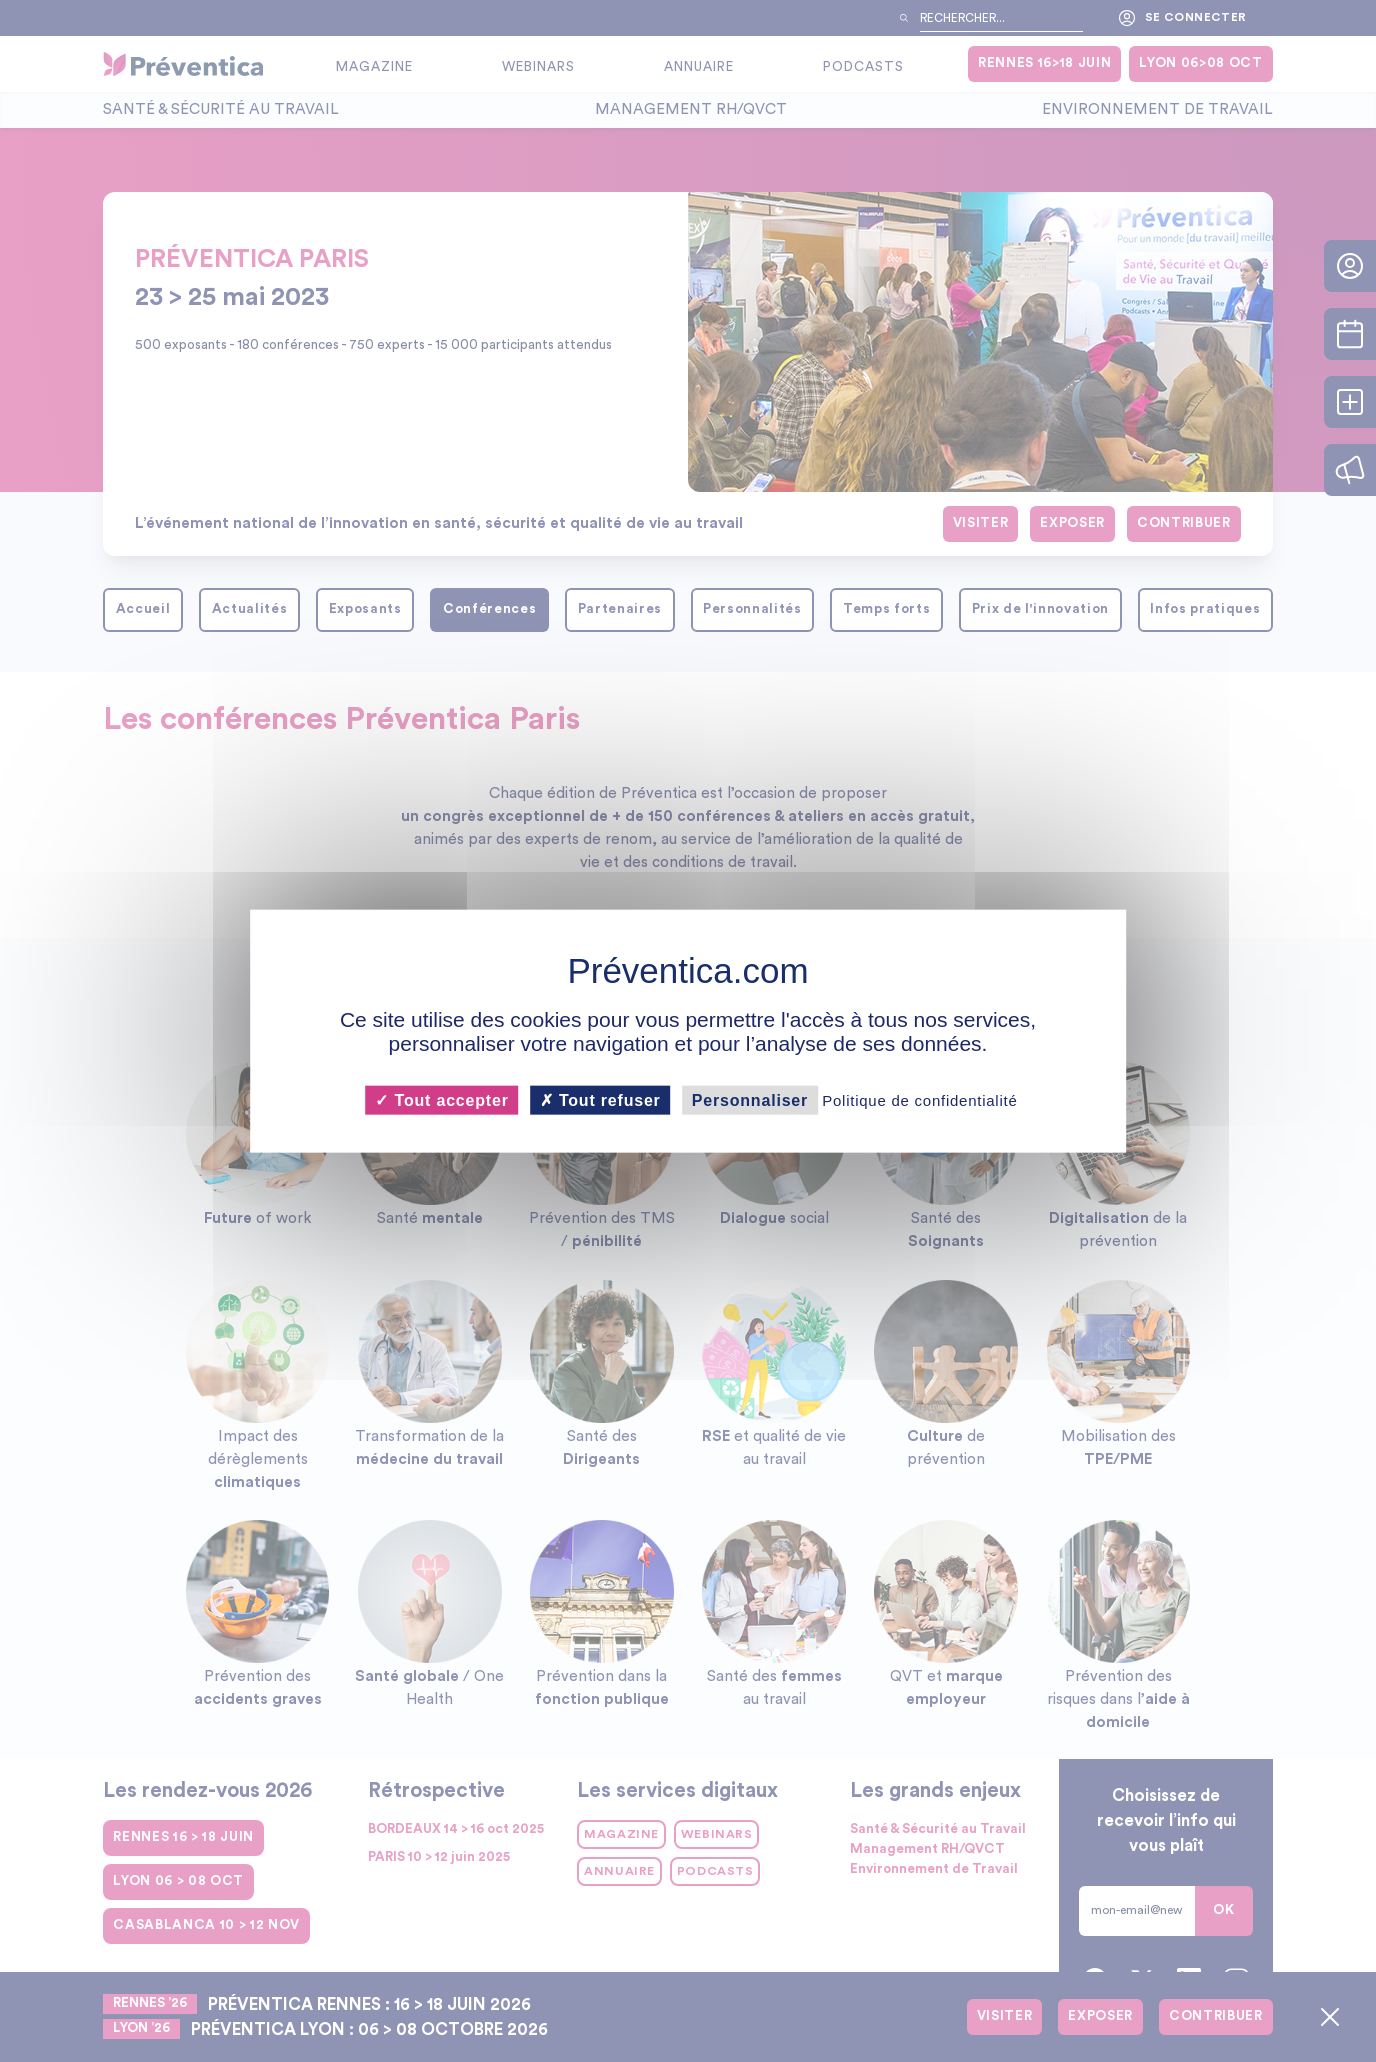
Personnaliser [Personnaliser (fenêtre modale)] (750, 1099)
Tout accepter (441, 1099)
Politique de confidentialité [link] (919, 1099)
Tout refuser (600, 1099)
